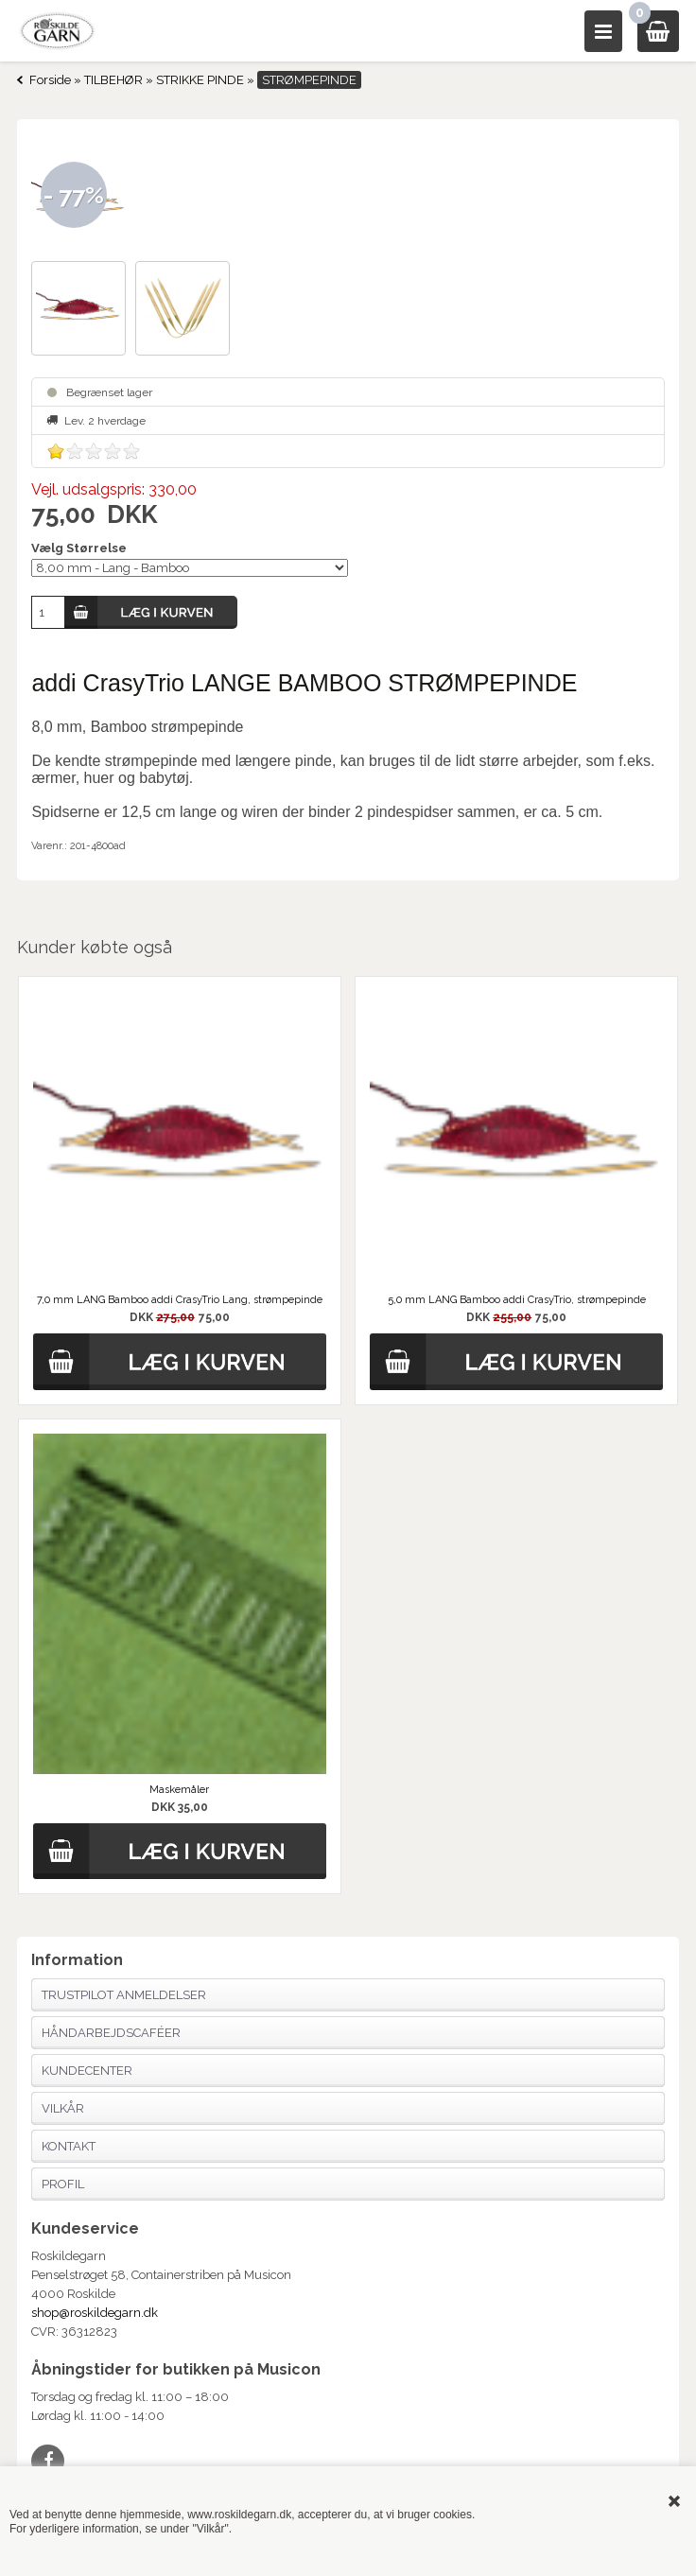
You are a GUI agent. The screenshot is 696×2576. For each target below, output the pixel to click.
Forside (50, 80)
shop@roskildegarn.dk (94, 2313)
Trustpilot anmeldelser (124, 1995)
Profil (63, 2184)
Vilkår (63, 2108)
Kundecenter (87, 2070)
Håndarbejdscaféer (111, 2033)
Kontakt (69, 2146)
